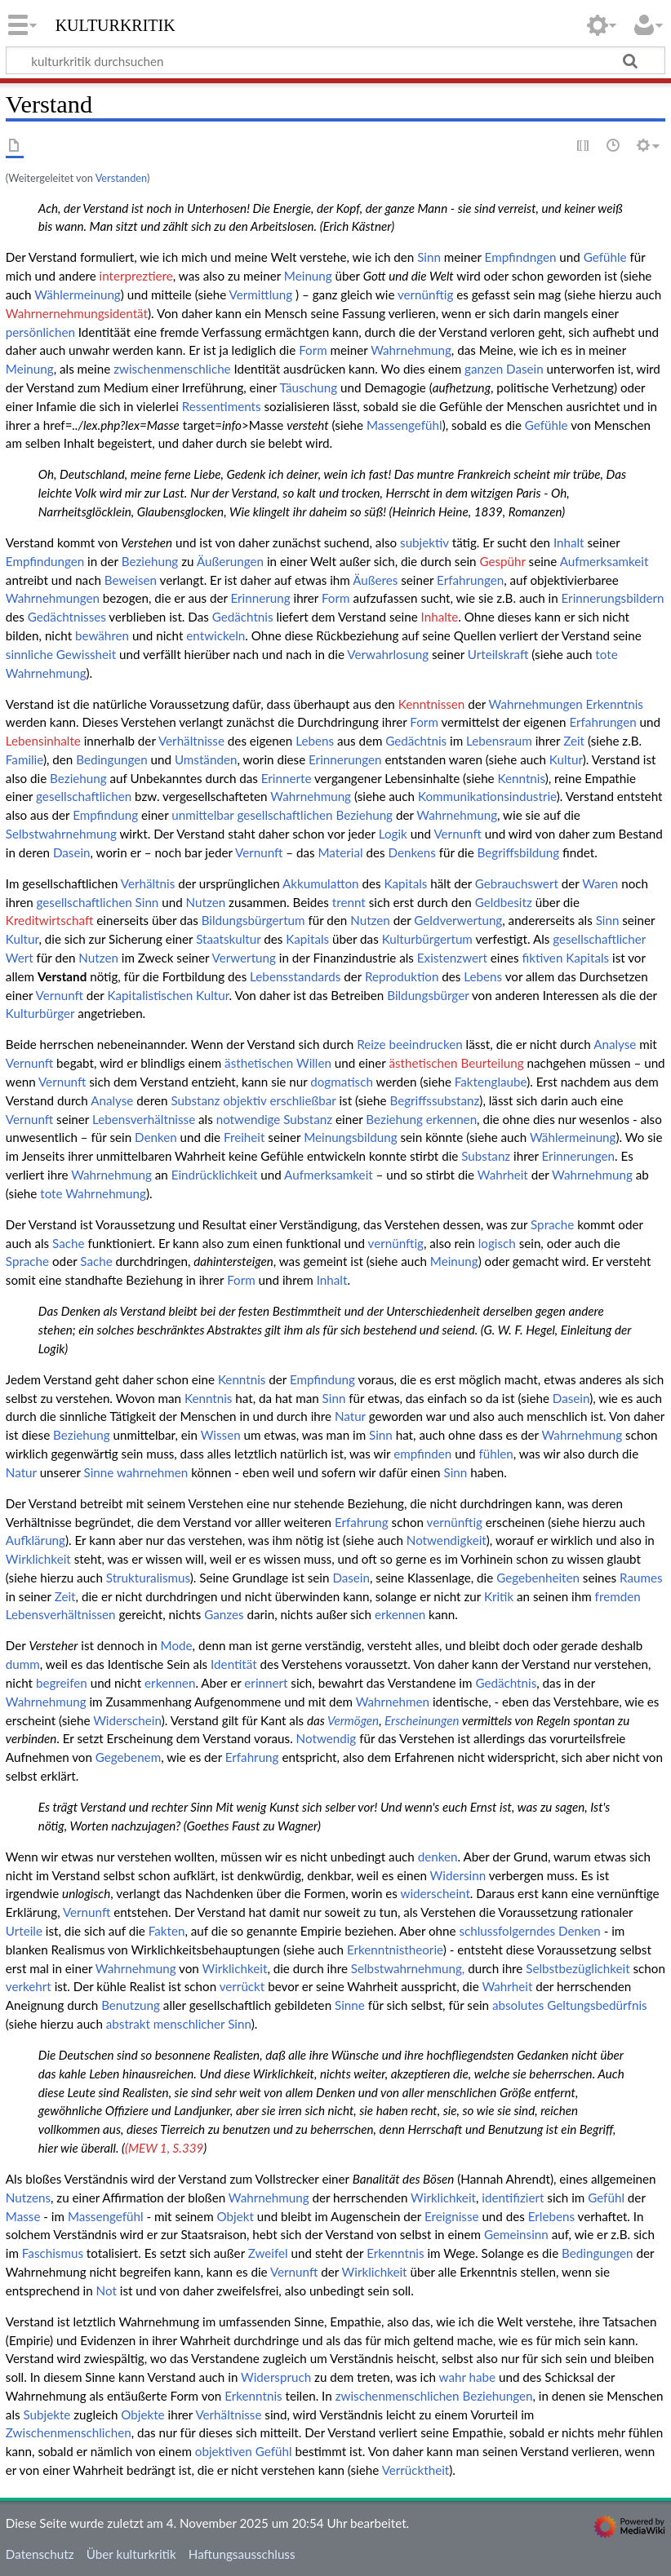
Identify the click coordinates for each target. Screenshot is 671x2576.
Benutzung (130, 2005)
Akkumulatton (320, 883)
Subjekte (46, 2414)
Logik (393, 833)
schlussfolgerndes (507, 1930)
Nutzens (28, 2197)
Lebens (315, 740)
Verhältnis (148, 883)
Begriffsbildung (519, 852)
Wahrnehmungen (53, 598)
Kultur (566, 759)
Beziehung (150, 561)
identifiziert (513, 2197)
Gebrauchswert (516, 883)
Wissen (221, 1434)
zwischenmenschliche (172, 368)
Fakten (167, 1930)
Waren (600, 883)
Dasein (525, 368)
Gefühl (606, 2197)
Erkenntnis (614, 704)
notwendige (248, 1119)
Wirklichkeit (38, 1558)
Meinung (308, 275)
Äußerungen (230, 561)
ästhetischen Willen (277, 1063)
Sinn (429, 257)
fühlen (495, 1453)
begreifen (61, 1682)
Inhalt (568, 542)
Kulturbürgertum (427, 939)
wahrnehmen (152, 1472)
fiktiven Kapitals (565, 957)
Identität (234, 1664)
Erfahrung (362, 1522)
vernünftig (425, 294)
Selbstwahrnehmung (61, 833)
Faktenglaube (491, 1081)
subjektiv (424, 542)
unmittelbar (202, 815)
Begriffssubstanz (434, 1100)
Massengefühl (404, 425)
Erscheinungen (422, 1720)
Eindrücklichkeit (214, 1174)
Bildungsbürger (428, 995)
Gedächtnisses (67, 616)
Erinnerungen (345, 759)
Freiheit (244, 1137)
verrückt (242, 1986)
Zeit (573, 740)
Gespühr (502, 561)
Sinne (99, 1472)
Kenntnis (521, 778)
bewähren (102, 635)
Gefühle (605, 257)
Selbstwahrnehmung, (407, 1968)
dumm (23, 1664)
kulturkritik (116, 23)
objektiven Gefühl (243, 2451)
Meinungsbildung (351, 1137)
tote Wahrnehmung (93, 1193)
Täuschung (308, 387)
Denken (156, 1137)
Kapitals (405, 883)
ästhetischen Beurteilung (456, 1063)
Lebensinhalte (43, 740)
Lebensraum (499, 740)
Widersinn (458, 1875)
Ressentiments (221, 406)
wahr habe (467, 2377)
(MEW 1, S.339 (164, 2147)
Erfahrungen (470, 580)
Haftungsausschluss (242, 2554)
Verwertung (244, 957)
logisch (497, 1243)
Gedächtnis (242, 616)
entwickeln (215, 635)
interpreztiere (136, 275)
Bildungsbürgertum (253, 920)
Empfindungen (45, 561)
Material (340, 852)
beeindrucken (425, 1044)
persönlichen (40, 332)
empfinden (422, 1453)
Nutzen (206, 902)
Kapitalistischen (150, 995)
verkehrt (28, 1986)
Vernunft (457, 833)
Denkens (411, 852)
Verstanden (121, 177)
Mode (177, 1645)
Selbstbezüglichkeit (577, 1968)
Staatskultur (228, 939)
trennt (349, 902)
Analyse (614, 1044)
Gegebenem (128, 1757)
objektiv (244, 1100)
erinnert (265, 1682)
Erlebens (551, 2216)
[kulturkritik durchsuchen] (335, 60)
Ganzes (223, 1614)
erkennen (451, 1119)
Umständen (206, 759)
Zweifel (268, 2253)
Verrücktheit (416, 2470)
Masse (23, 2216)
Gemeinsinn (516, 2234)
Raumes (641, 1577)
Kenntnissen (431, 704)
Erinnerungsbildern (613, 598)
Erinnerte (286, 778)
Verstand (62, 976)
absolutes (518, 2005)
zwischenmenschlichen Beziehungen (434, 2395)
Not (106, 2290)
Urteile (24, 1930)
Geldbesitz (503, 902)
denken (438, 1856)
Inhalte (440, 616)
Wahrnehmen (392, 1701)
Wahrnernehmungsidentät (77, 313)
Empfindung (105, 815)
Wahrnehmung (411, 350)
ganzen (483, 368)
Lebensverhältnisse (143, 1119)
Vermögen (353, 1720)
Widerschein (127, 1720)
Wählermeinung (77, 294)
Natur (350, 1416)
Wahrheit (503, 1174)
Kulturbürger (40, 1013)
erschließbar (302, 1100)
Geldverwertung (458, 920)
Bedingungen (111, 759)
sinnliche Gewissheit (61, 654)
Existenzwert (452, 957)
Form (313, 350)
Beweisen (130, 580)
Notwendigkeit (447, 1540)
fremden (618, 1596)
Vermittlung (261, 294)
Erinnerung (261, 598)
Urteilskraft (498, 654)
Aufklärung (35, 1540)
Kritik (498, 1596)
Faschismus (52, 2253)
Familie (24, 759)
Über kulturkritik (131, 2554)
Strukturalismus (148, 1577)
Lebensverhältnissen (61, 1614)
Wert (19, 957)
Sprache (552, 1224)
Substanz (195, 1100)
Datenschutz (40, 2554)
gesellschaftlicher (599, 939)
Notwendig (326, 1738)
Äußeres (375, 580)
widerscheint (434, 1893)
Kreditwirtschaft (50, 920)
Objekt (235, 2216)
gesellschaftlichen (83, 796)
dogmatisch (341, 1081)
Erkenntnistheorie (395, 1949)
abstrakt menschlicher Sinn (178, 2023)
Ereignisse (451, 2216)
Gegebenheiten (538, 1577)
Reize (371, 1044)
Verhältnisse (191, 740)
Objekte (142, 2414)
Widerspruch (276, 2377)
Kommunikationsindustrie (487, 796)
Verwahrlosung (388, 654)
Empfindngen (521, 257)
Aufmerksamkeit (604, 561)
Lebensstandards (295, 976)
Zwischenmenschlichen (68, 2432)
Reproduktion (402, 976)
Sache (68, 1243)
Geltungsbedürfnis (597, 2005)
